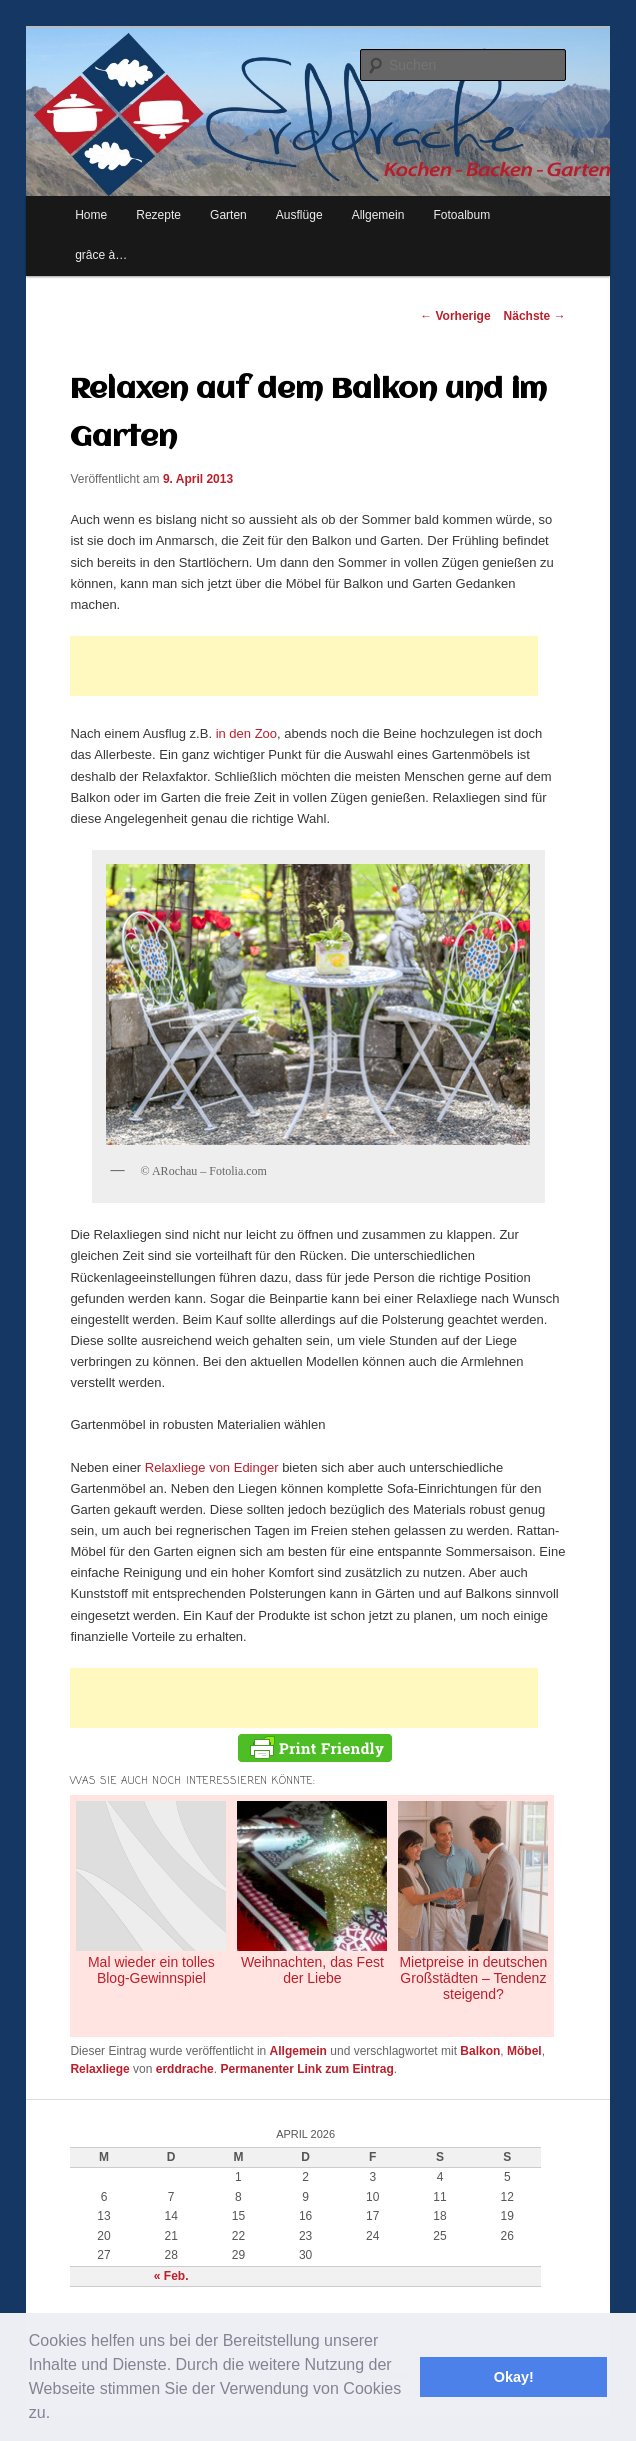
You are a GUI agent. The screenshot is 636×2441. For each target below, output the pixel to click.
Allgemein (298, 2051)
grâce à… (101, 255)
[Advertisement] (304, 666)
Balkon (480, 2051)
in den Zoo (246, 733)
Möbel (524, 2051)
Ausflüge (299, 215)
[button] (58, 2415)
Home (91, 215)
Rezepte (158, 215)
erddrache (185, 2069)
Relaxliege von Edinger (212, 1467)
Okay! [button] (514, 2377)
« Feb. (171, 2276)
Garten (228, 215)
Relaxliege (99, 2069)
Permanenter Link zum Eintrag (306, 2069)
